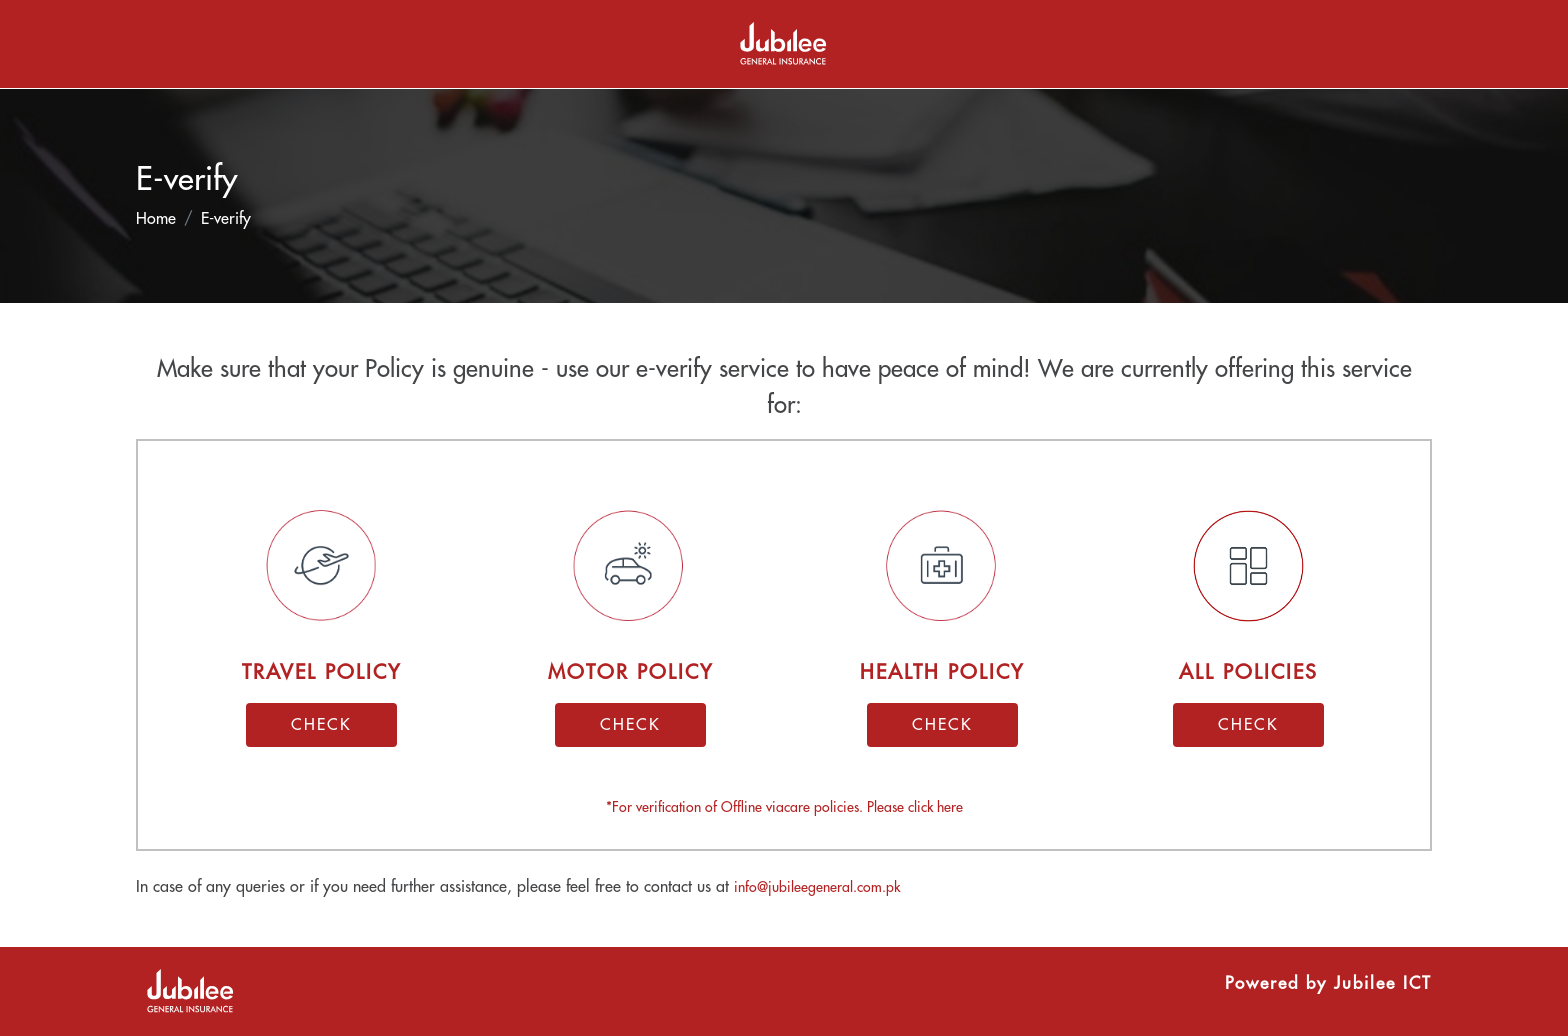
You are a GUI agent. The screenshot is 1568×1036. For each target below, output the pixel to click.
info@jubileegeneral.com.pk (817, 887)
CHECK (321, 725)
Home (156, 219)
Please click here (915, 807)
